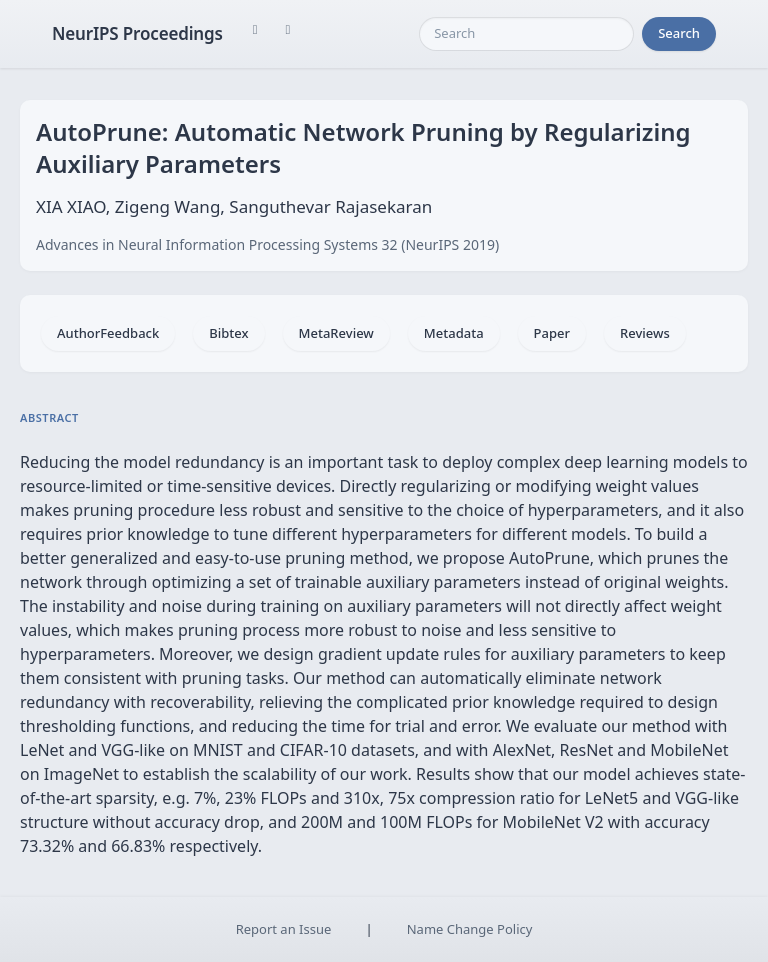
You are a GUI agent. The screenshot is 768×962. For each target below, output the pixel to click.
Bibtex (228, 333)
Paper (552, 333)
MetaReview (336, 333)
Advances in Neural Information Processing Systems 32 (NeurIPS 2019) (267, 244)
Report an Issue (284, 929)
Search (679, 33)
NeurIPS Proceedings (137, 33)
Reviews (645, 333)
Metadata (454, 333)
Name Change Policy (470, 929)
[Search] (526, 34)
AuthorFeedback (108, 333)
